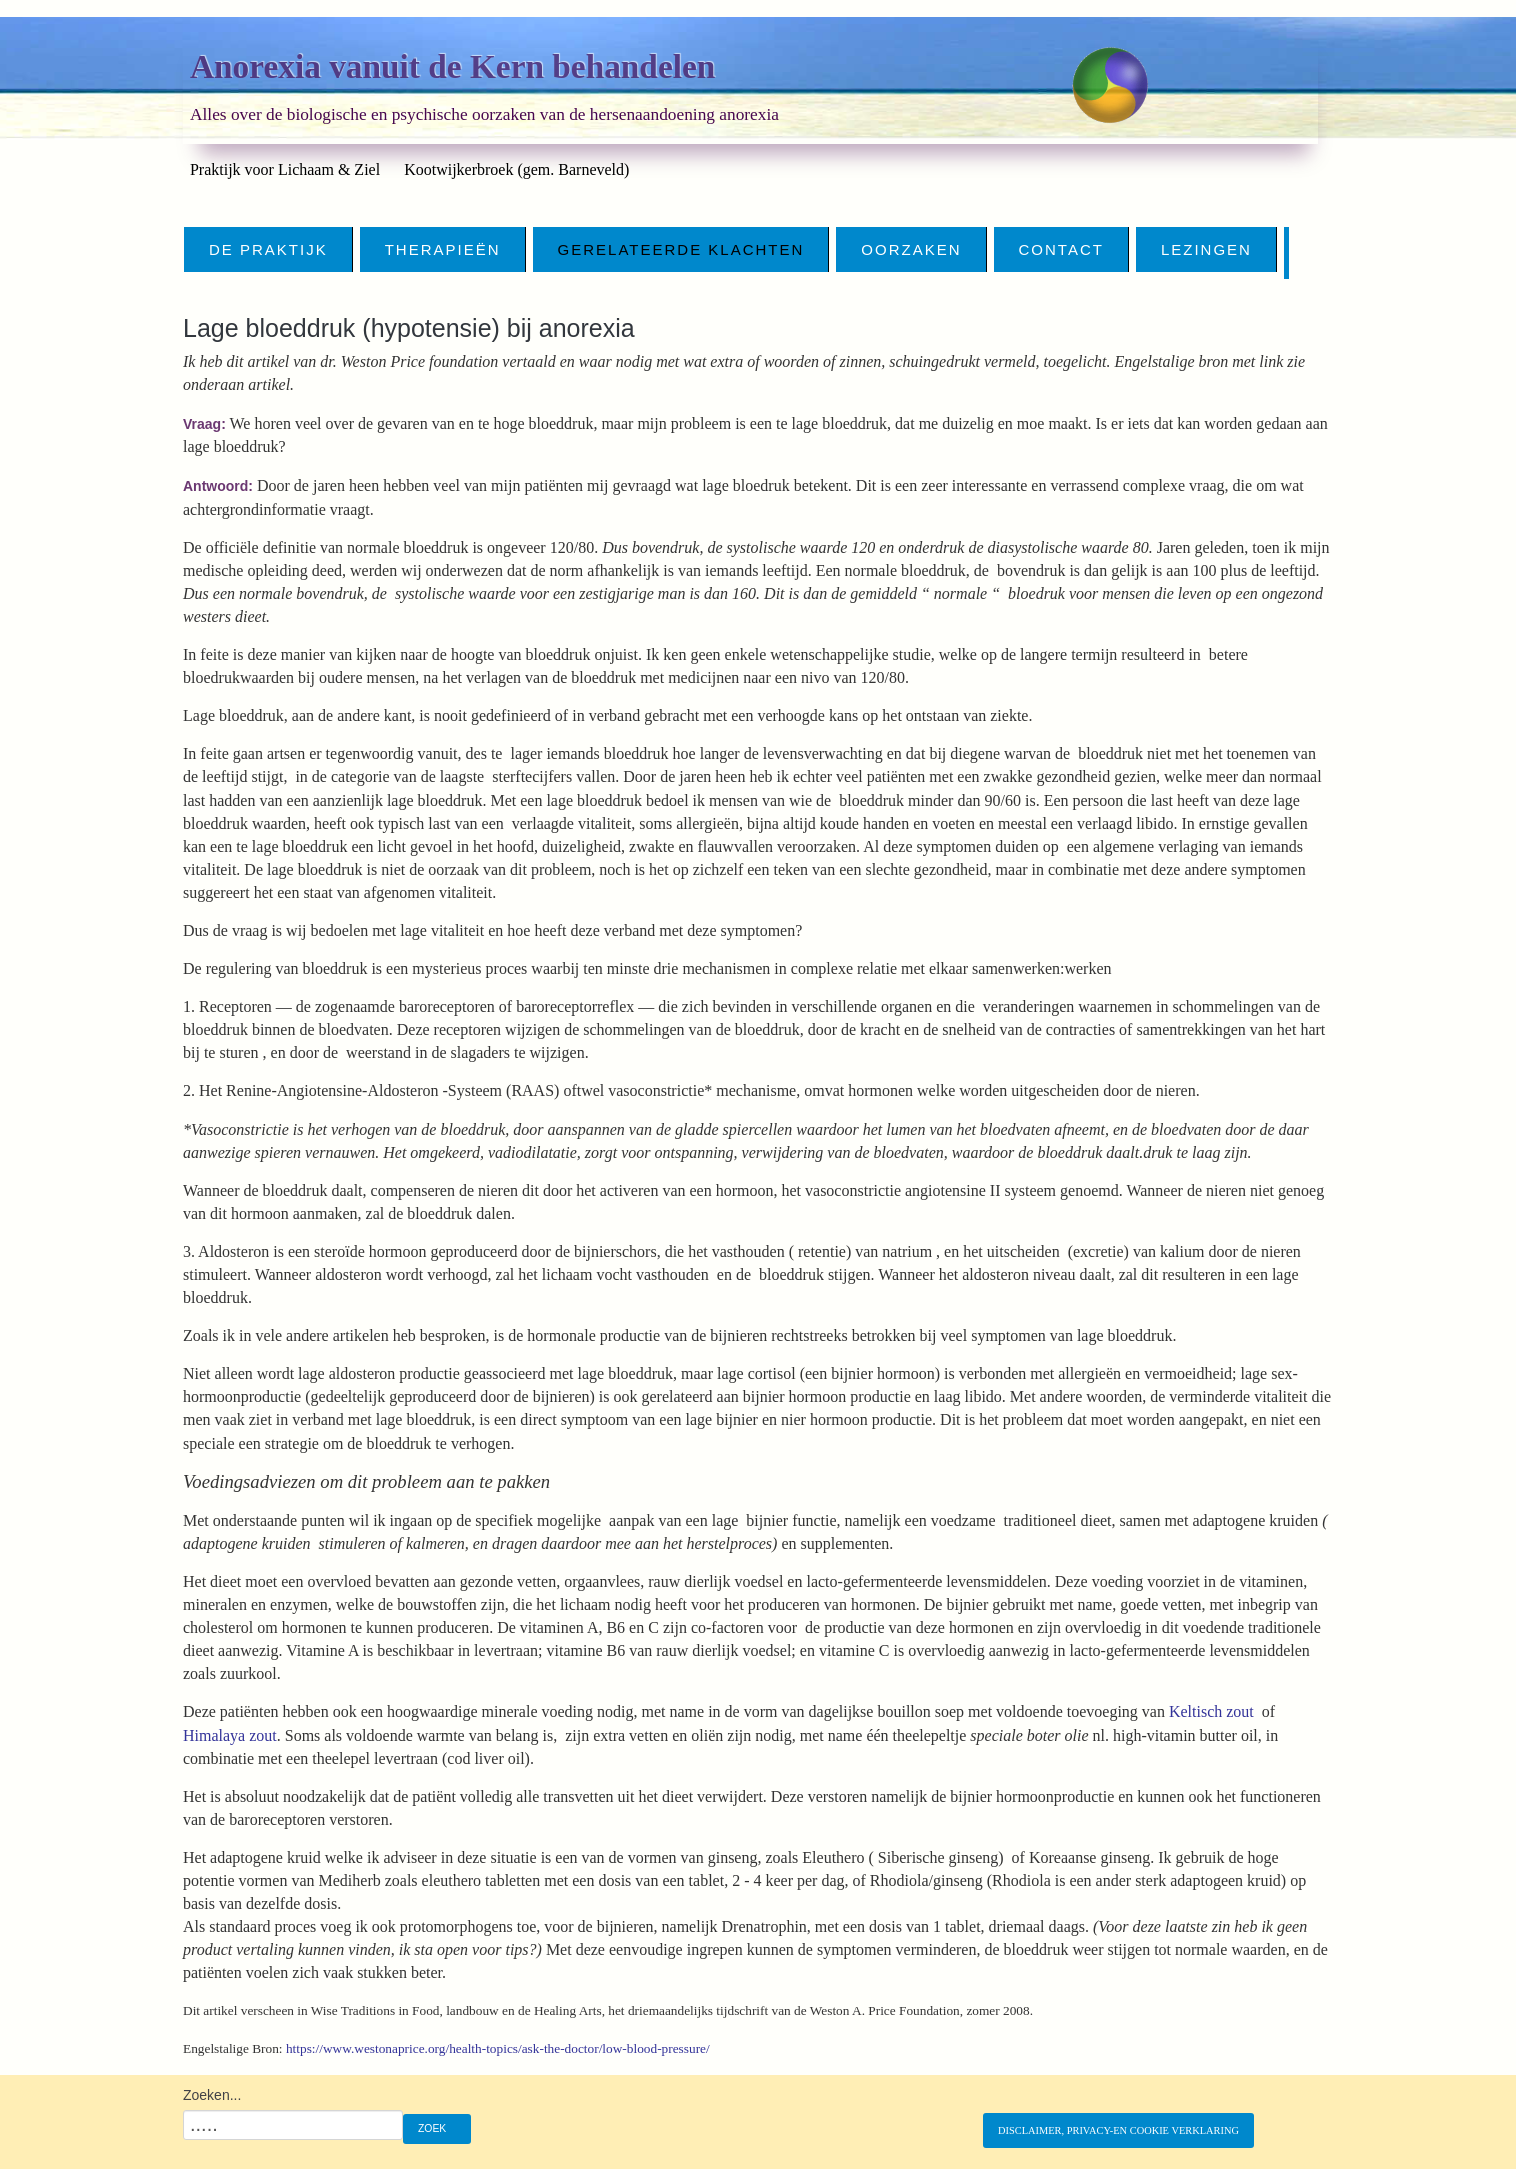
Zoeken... (212, 2095)
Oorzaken (911, 249)
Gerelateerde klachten (681, 249)
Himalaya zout (230, 1735)
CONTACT (1061, 249)
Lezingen (1206, 249)
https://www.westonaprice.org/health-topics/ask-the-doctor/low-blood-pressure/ (498, 2048)
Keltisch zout (1211, 1711)
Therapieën (443, 249)
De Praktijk (268, 249)
